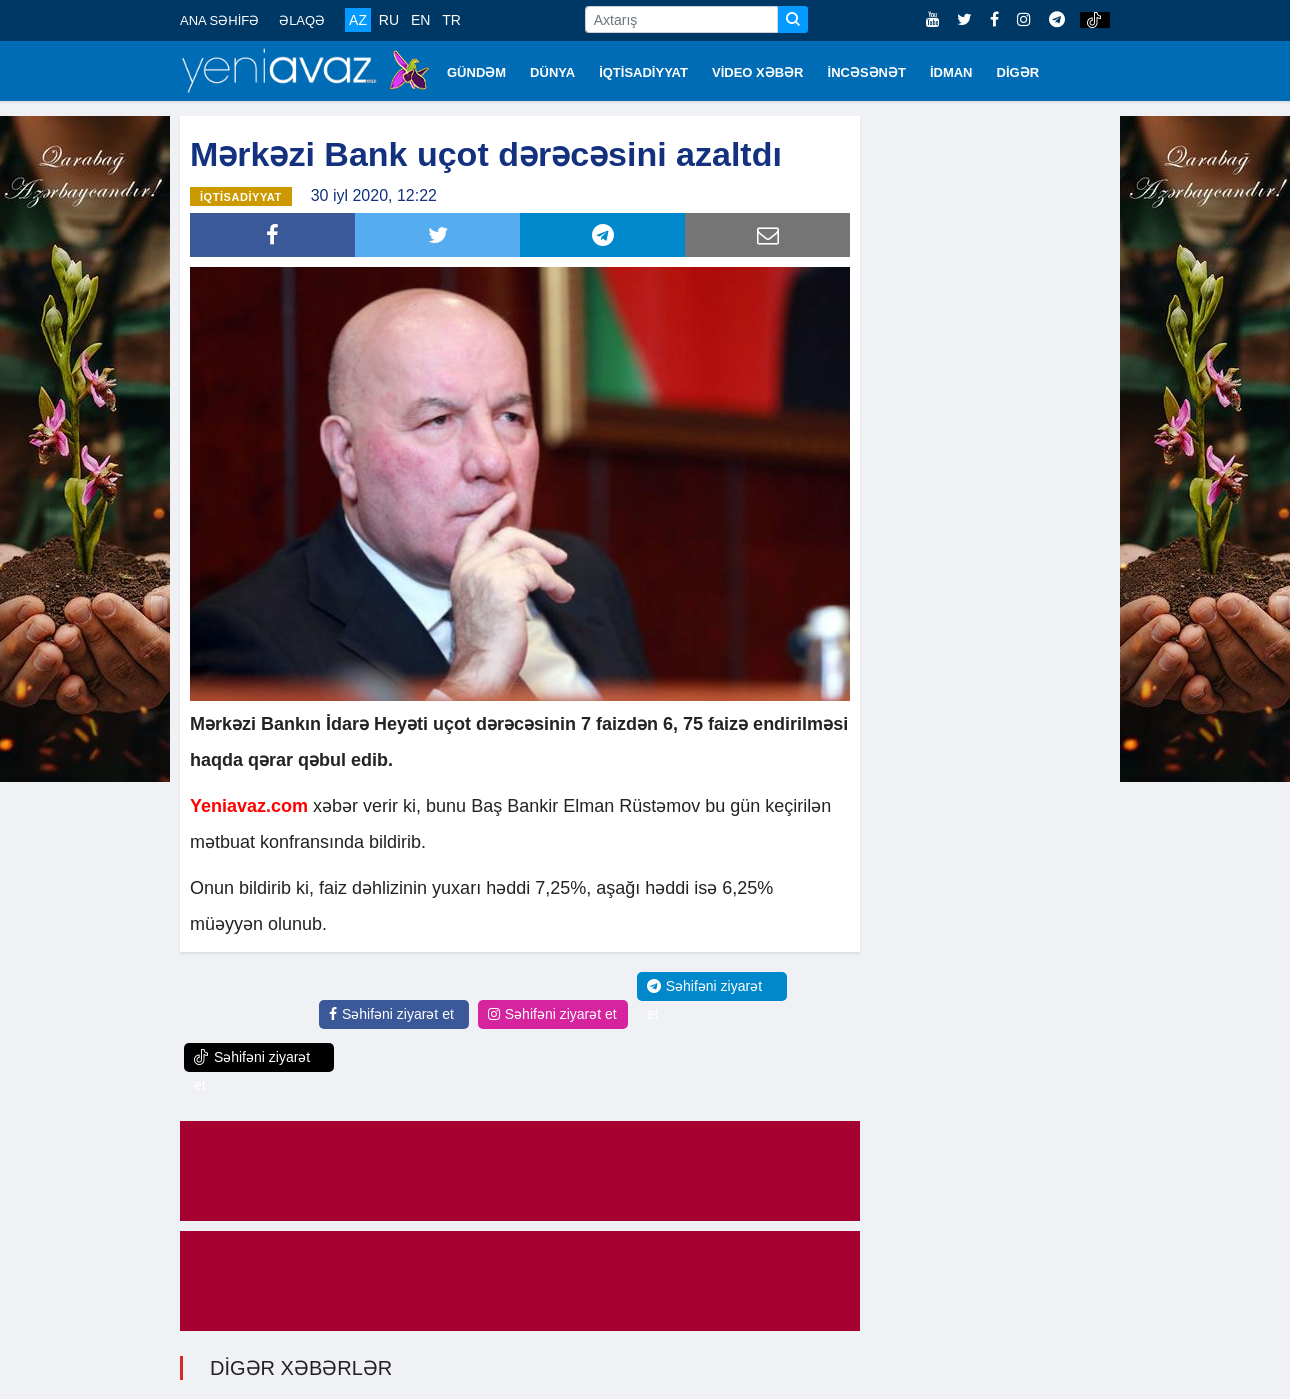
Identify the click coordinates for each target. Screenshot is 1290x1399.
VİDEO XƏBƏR (758, 72)
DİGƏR (1018, 72)
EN (420, 20)
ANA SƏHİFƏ (219, 20)
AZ (358, 20)
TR (451, 20)
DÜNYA (552, 72)
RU (389, 20)
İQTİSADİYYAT (643, 72)
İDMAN (951, 72)
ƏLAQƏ (302, 20)
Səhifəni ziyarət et (391, 1013)
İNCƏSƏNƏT (867, 72)
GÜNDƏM (476, 72)
